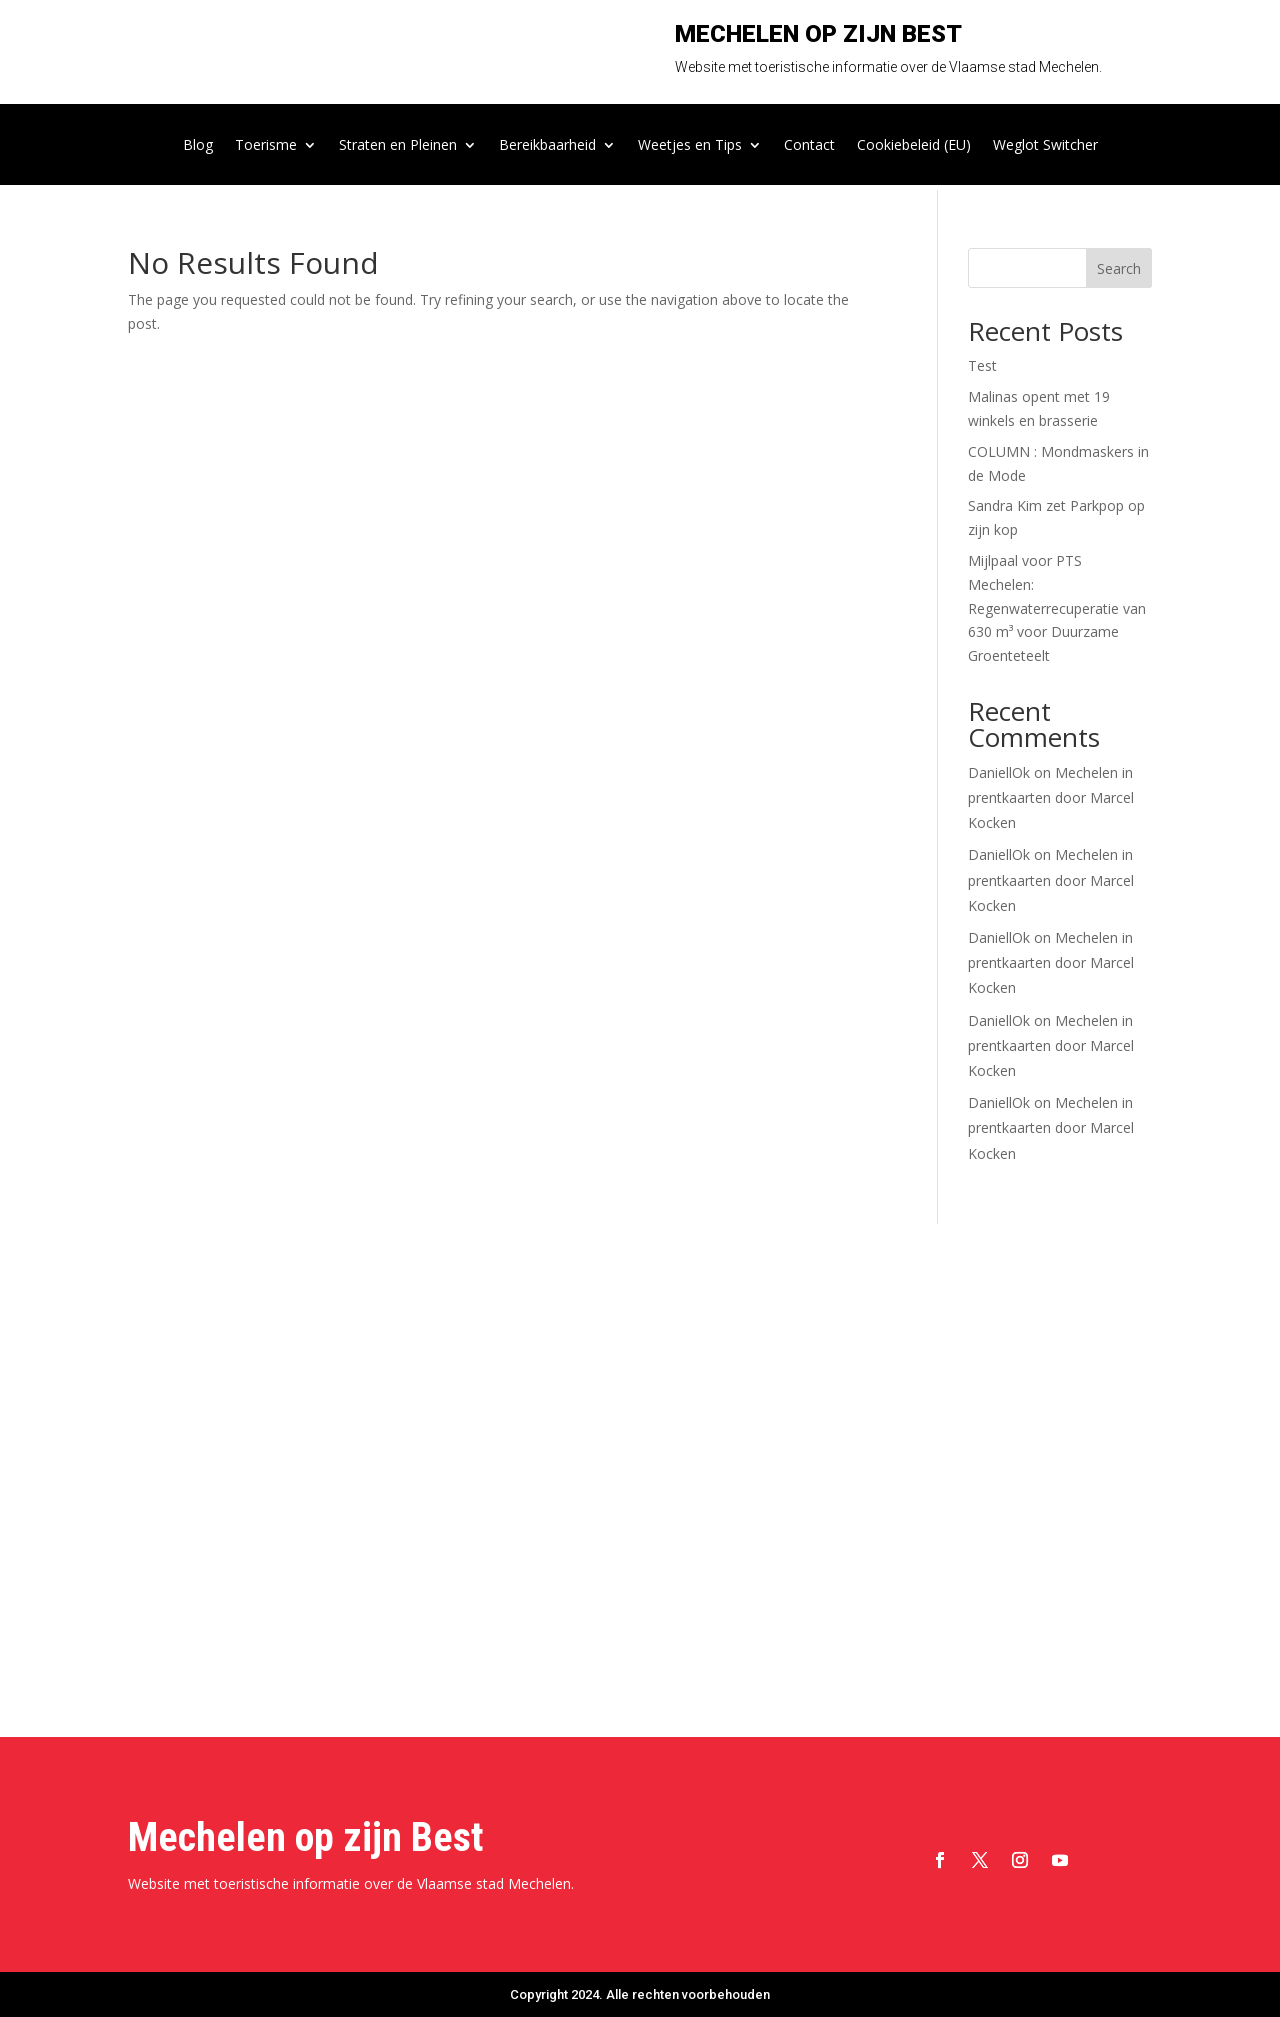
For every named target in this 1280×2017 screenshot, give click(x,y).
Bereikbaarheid (547, 146)
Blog (198, 146)
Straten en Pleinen (398, 146)
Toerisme (266, 146)
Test (982, 365)
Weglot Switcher (1045, 146)
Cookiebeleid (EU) (914, 146)
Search (1119, 268)
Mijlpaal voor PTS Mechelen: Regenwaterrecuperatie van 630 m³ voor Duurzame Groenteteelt (1057, 608)
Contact (809, 146)
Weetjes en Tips (690, 146)
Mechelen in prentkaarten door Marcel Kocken (1051, 797)
